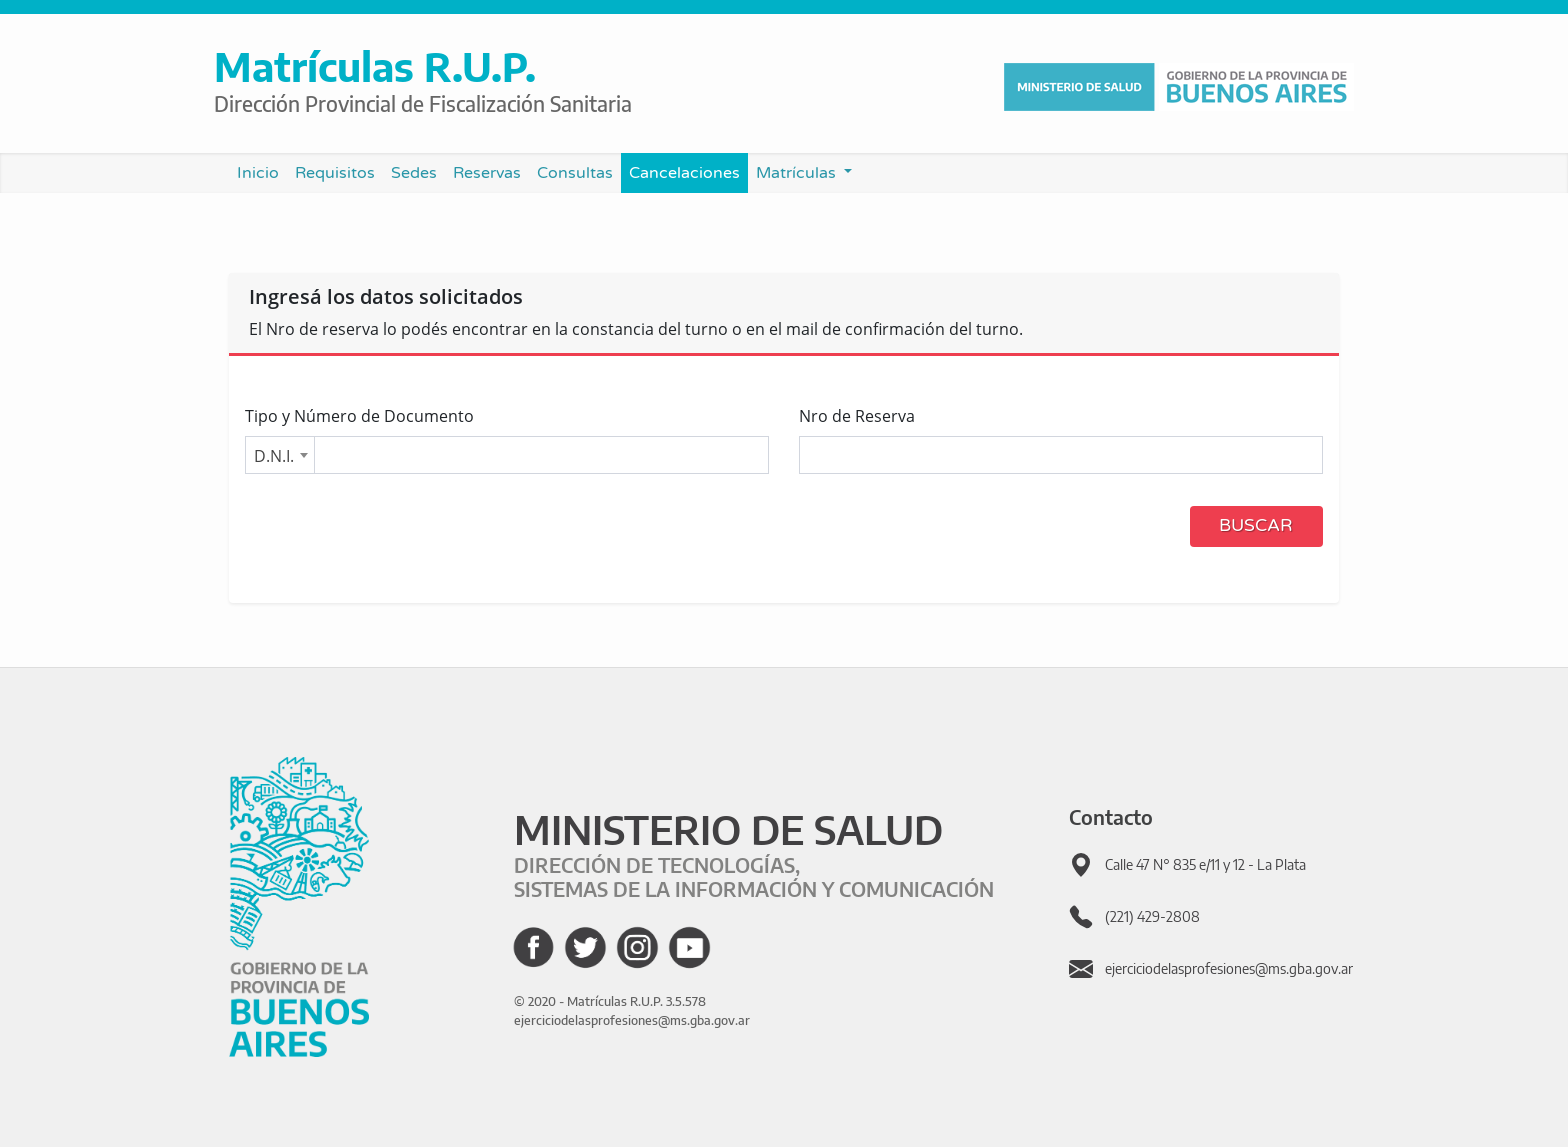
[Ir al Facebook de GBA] (533, 947)
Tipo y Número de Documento (359, 416)
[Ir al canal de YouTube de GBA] (689, 947)
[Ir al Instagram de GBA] (637, 947)
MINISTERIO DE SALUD (728, 829)
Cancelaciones (684, 173)
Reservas (487, 173)
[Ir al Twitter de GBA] (585, 947)
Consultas (575, 173)
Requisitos (335, 173)
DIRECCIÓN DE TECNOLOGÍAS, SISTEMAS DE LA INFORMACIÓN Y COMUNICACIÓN (754, 876)
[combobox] (280, 455)
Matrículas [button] (798, 173)
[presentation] (397, 529)
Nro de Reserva (857, 416)
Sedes (418, 171)
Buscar (1256, 525)
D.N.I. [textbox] (274, 456)
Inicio (262, 171)
